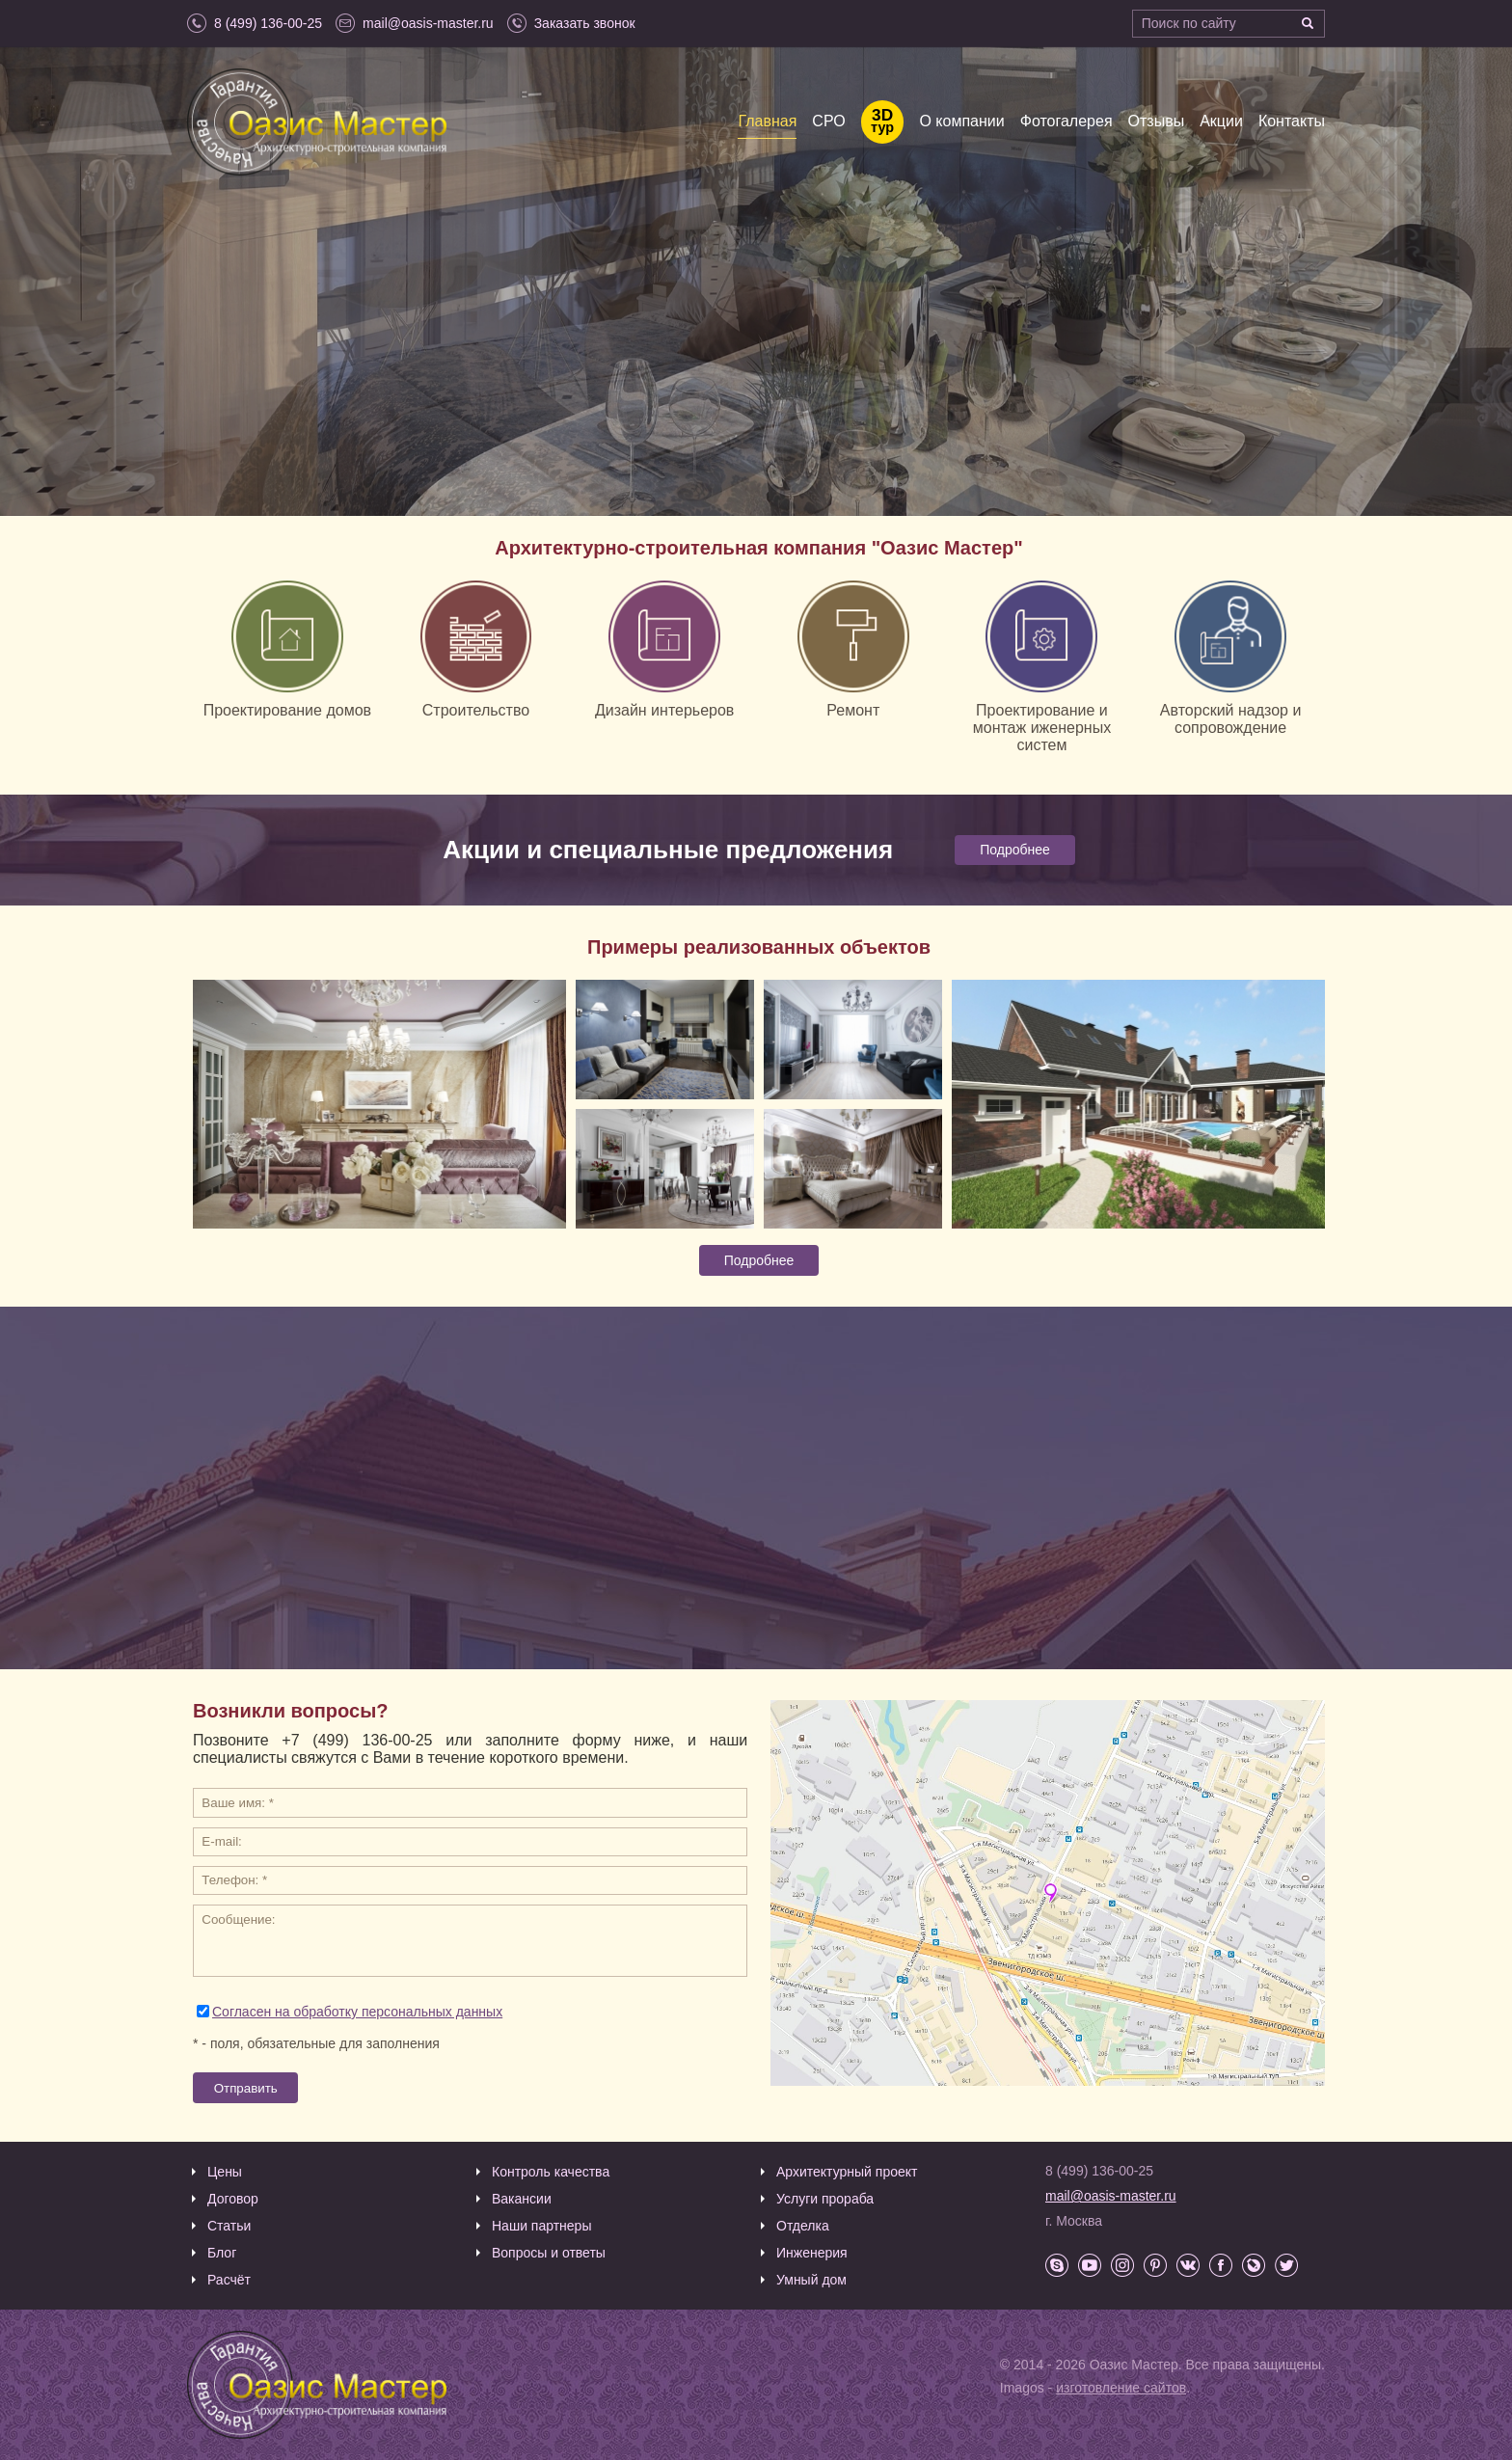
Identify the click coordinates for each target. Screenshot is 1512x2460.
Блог (221, 2252)
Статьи (229, 2225)
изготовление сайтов (1121, 2387)
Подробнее (1015, 849)
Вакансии (522, 2198)
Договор (232, 2198)
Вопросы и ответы (549, 2252)
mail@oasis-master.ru (1110, 2195)
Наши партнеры (541, 2225)
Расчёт (229, 2279)
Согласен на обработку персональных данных (357, 2011)
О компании (961, 121)
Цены (224, 2171)
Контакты (1291, 121)
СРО (828, 121)
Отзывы (1156, 121)
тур (882, 122)
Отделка (802, 2225)
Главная (767, 121)
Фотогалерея (1066, 121)
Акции (1221, 121)
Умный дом (811, 2279)
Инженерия (812, 2252)
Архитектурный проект (846, 2171)
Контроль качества (550, 2171)
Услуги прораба (825, 2198)
